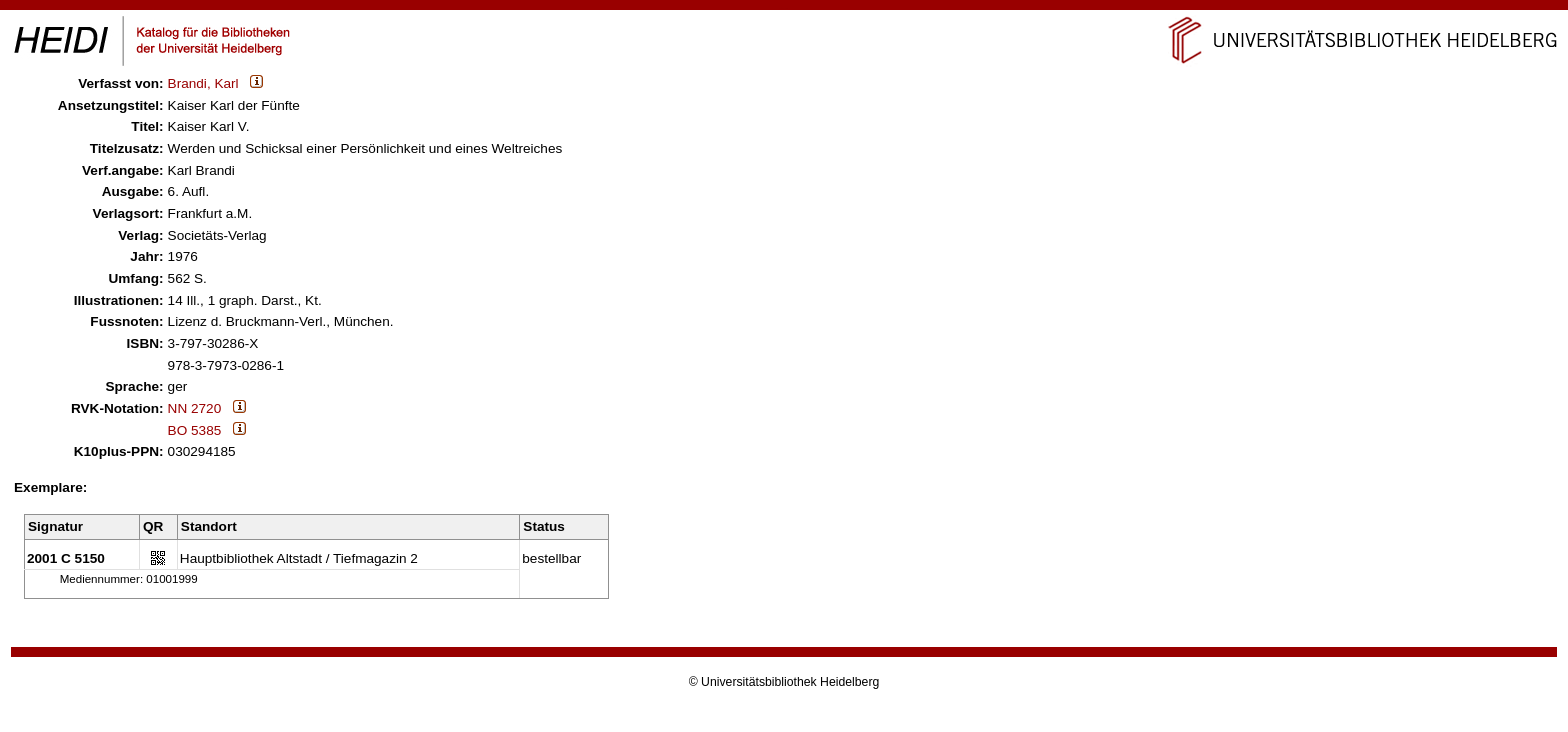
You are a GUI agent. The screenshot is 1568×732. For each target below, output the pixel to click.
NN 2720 (195, 408)
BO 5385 (195, 430)
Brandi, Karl (203, 83)
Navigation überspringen (784, 8)
